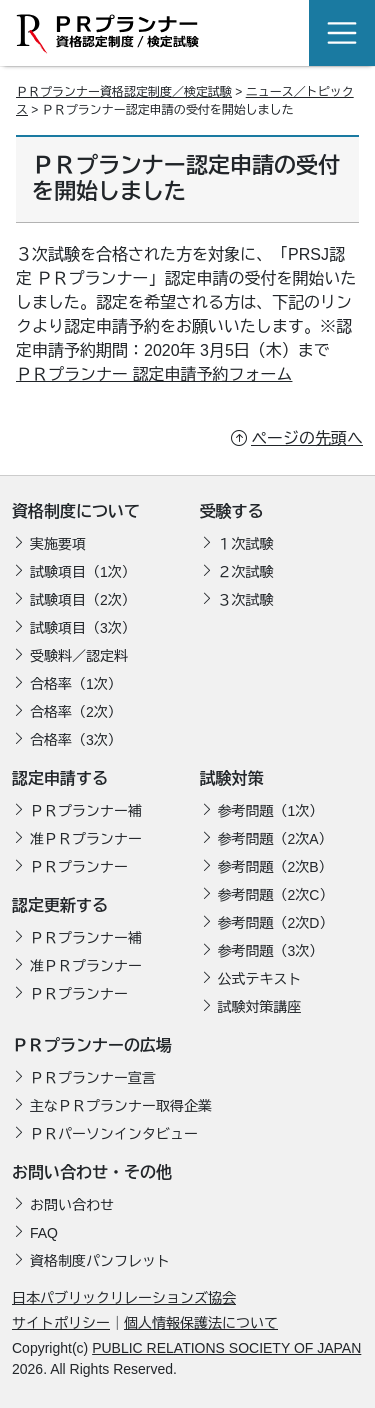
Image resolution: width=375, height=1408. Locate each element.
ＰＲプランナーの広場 (92, 1045)
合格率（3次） (76, 740)
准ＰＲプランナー (86, 839)
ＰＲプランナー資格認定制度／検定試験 (124, 92)
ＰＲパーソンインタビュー (114, 1134)
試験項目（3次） (83, 628)
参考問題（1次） (271, 811)
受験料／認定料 (79, 656)
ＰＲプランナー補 (86, 811)
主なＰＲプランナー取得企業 (121, 1106)
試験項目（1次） (83, 572)
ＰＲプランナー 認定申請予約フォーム (154, 374)
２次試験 (246, 572)
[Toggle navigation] (342, 33)
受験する (232, 511)
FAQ (44, 1233)
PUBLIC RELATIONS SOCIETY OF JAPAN (226, 1348)
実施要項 (58, 544)
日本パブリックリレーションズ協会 (124, 1298)
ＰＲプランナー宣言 (93, 1078)
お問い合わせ (72, 1205)
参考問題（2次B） (275, 867)
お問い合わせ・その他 (92, 1172)
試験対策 (232, 778)
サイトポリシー (61, 1323)
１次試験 (246, 544)
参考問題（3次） (271, 951)
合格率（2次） (76, 712)
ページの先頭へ (307, 438)
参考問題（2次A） (275, 839)
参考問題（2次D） (276, 923)
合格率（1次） (76, 684)
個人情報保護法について (201, 1323)
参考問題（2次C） (276, 895)
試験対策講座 (260, 1007)
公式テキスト (260, 979)
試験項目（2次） (83, 600)
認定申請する (60, 778)
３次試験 (246, 600)
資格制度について (76, 511)
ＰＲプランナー (79, 867)
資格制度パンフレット (100, 1261)
